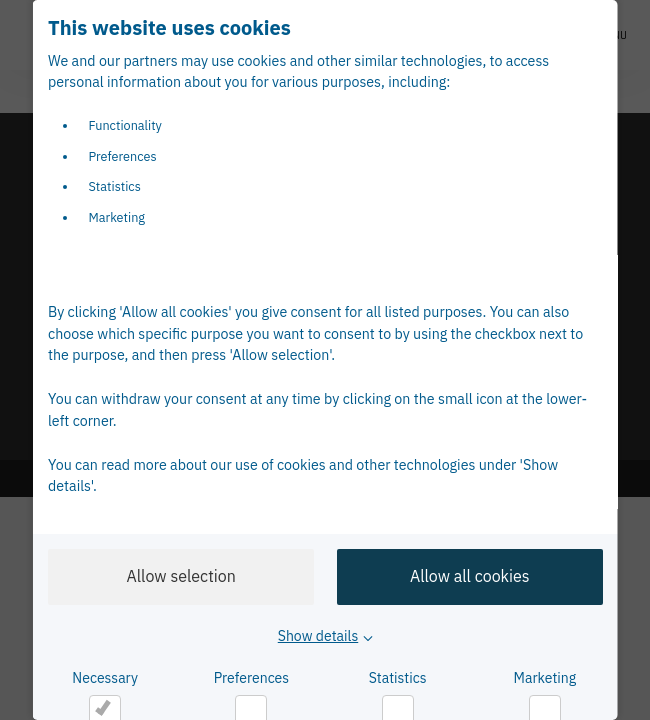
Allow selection (180, 576)
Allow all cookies (469, 576)
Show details (317, 636)
